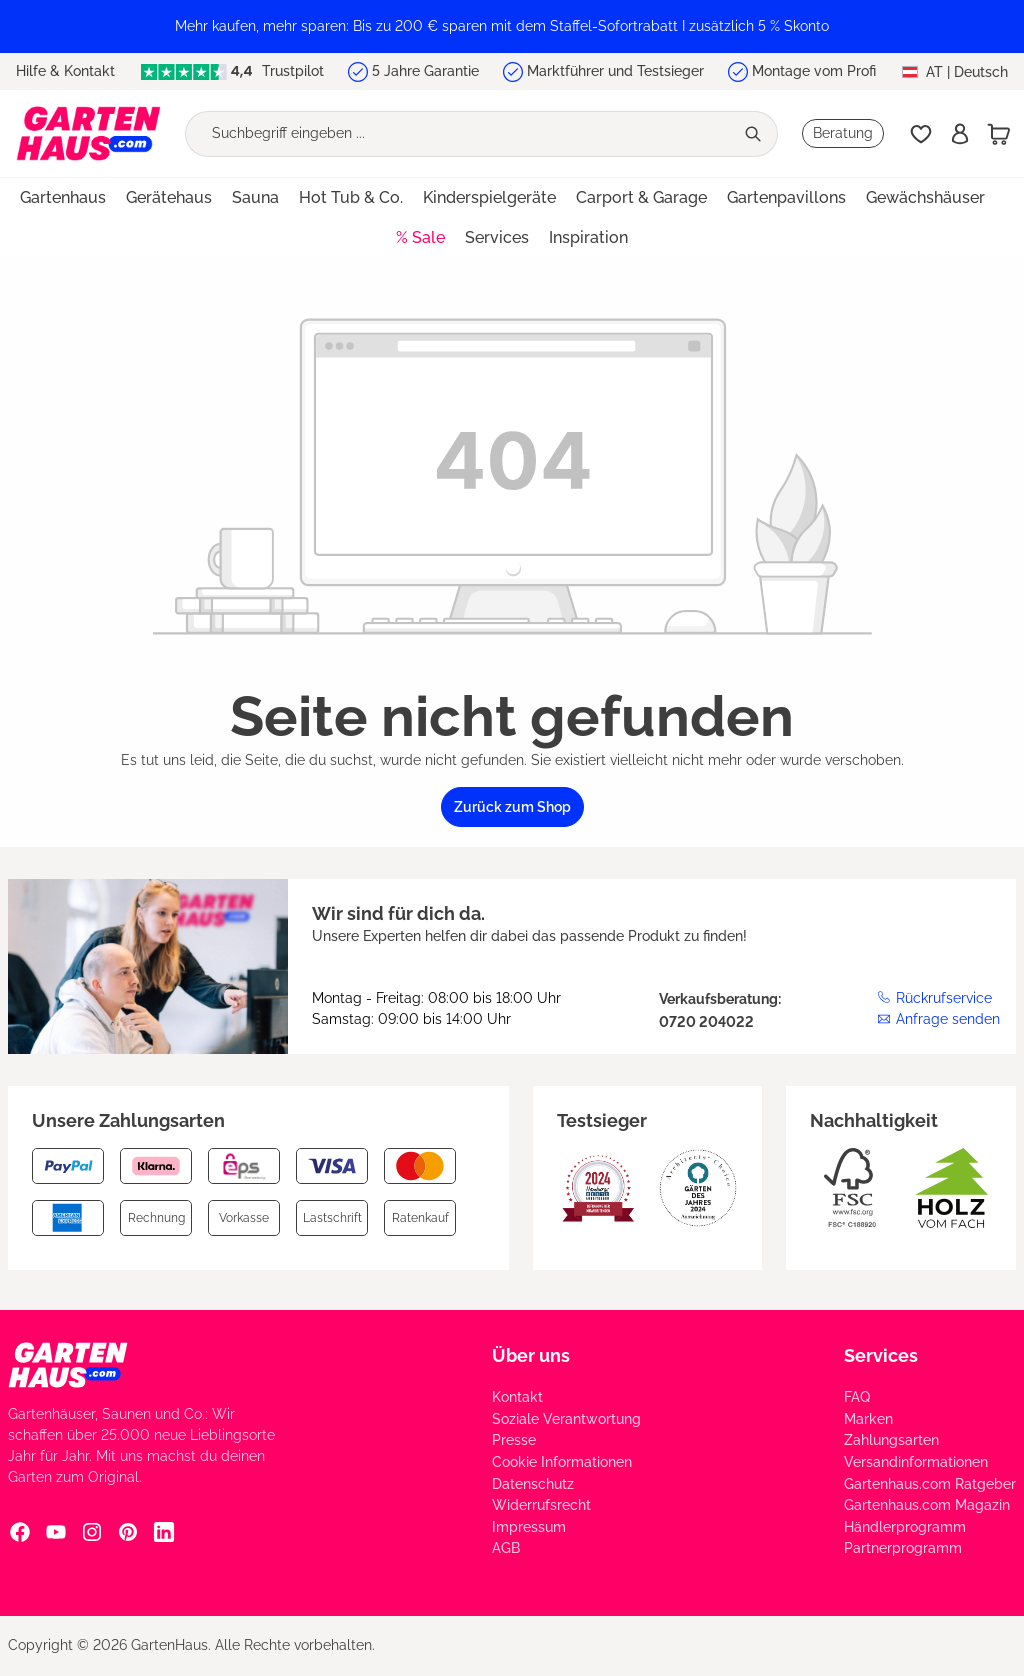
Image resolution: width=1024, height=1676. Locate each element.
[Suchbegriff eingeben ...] (459, 134)
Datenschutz (533, 1484)
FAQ (857, 1397)
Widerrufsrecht (541, 1505)
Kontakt (517, 1397)
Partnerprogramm (903, 1548)
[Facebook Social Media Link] (20, 1531)
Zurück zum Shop (512, 807)
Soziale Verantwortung (566, 1419)
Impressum (529, 1527)
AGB (506, 1548)
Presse (514, 1440)
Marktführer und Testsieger (615, 71)
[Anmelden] (960, 134)
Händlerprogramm (905, 1527)
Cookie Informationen (562, 1462)
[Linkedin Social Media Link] (164, 1531)
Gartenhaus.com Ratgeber (930, 1484)
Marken (868, 1419)
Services (881, 1355)
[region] (512, 26)
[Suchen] (755, 134)
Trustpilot (232, 71)
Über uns (531, 1355)
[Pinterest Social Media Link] (128, 1531)
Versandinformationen (916, 1462)
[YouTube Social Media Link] (56, 1531)
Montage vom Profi (814, 71)
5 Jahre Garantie (425, 71)
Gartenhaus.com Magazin (927, 1505)
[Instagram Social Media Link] (92, 1531)
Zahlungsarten (891, 1440)
